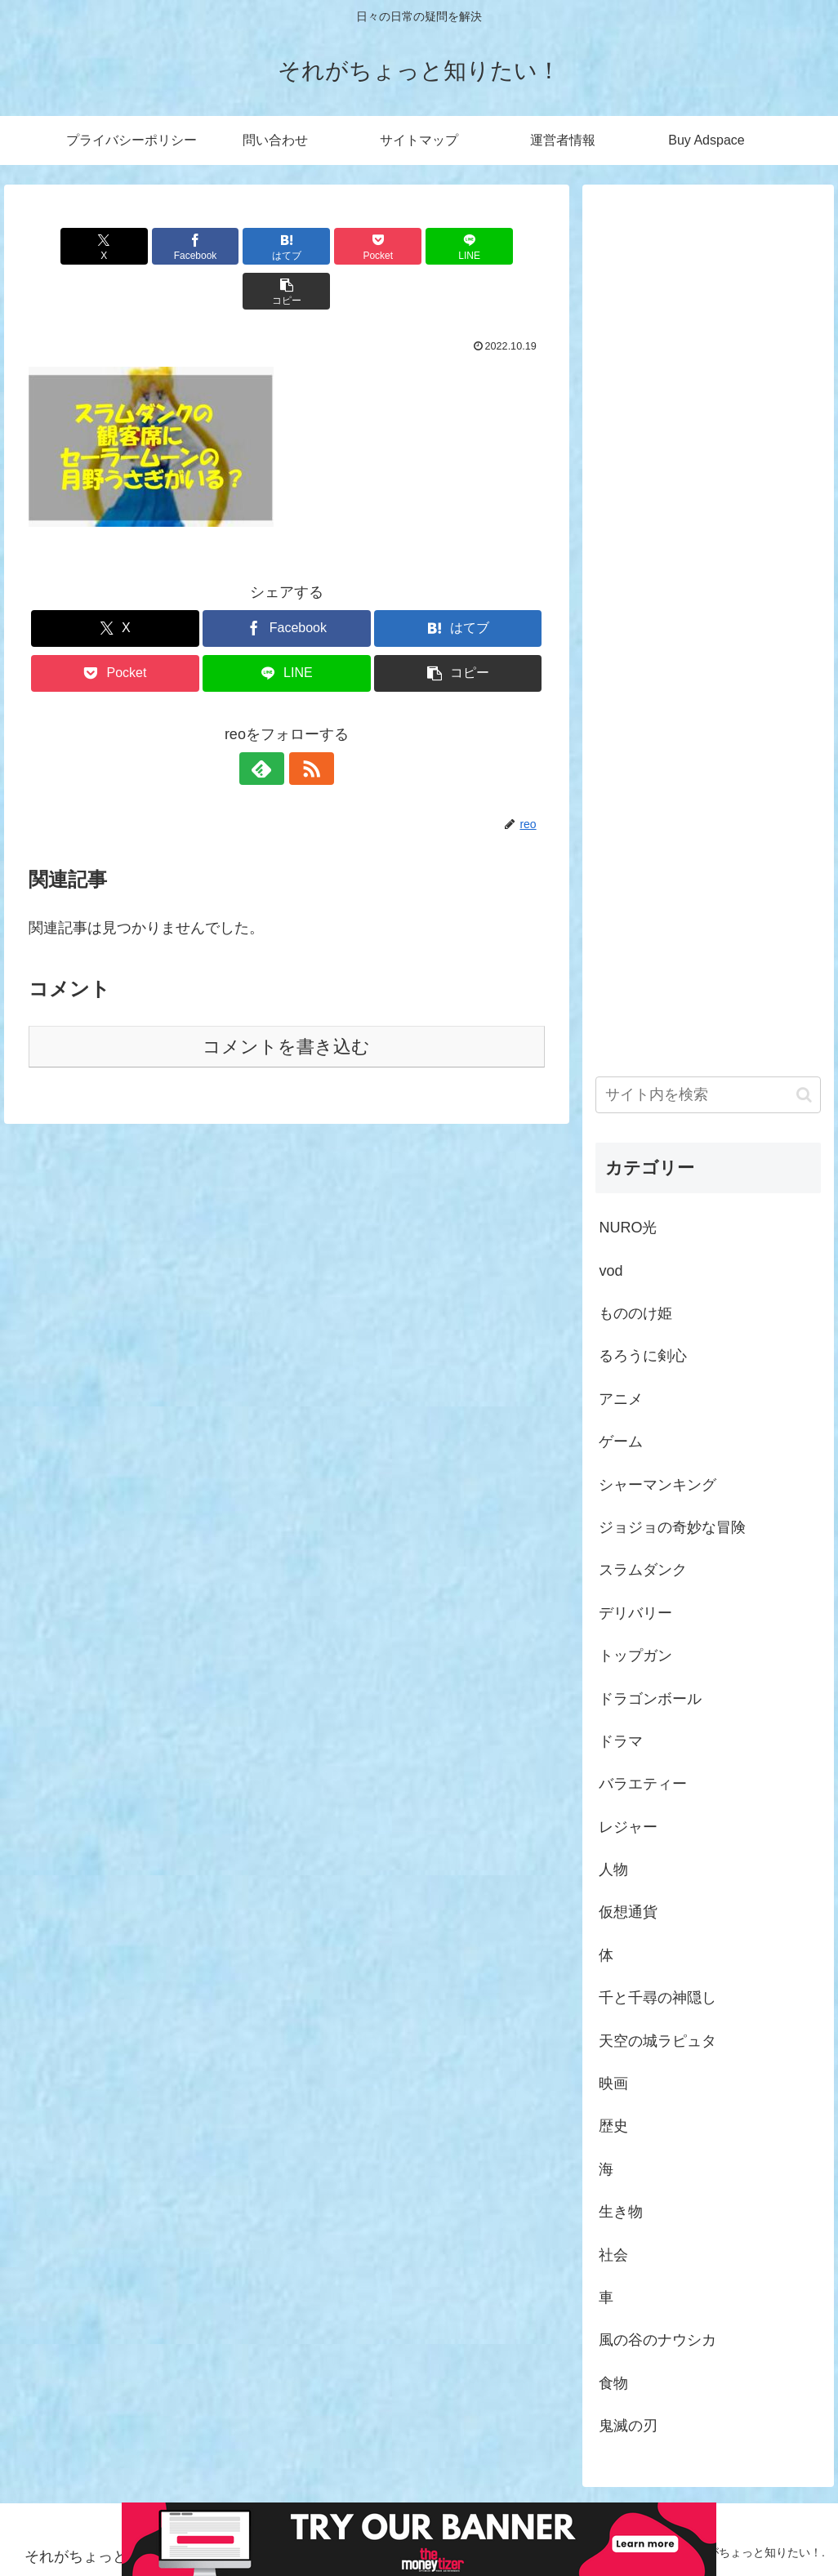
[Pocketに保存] (329, 246)
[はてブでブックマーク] (243, 246)
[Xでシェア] (70, 246)
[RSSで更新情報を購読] (305, 723)
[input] (707, 1094)
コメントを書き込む (286, 1002)
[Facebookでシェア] (156, 246)
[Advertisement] (707, 611)
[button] (503, 246)
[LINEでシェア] (416, 246)
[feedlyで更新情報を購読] (268, 723)
